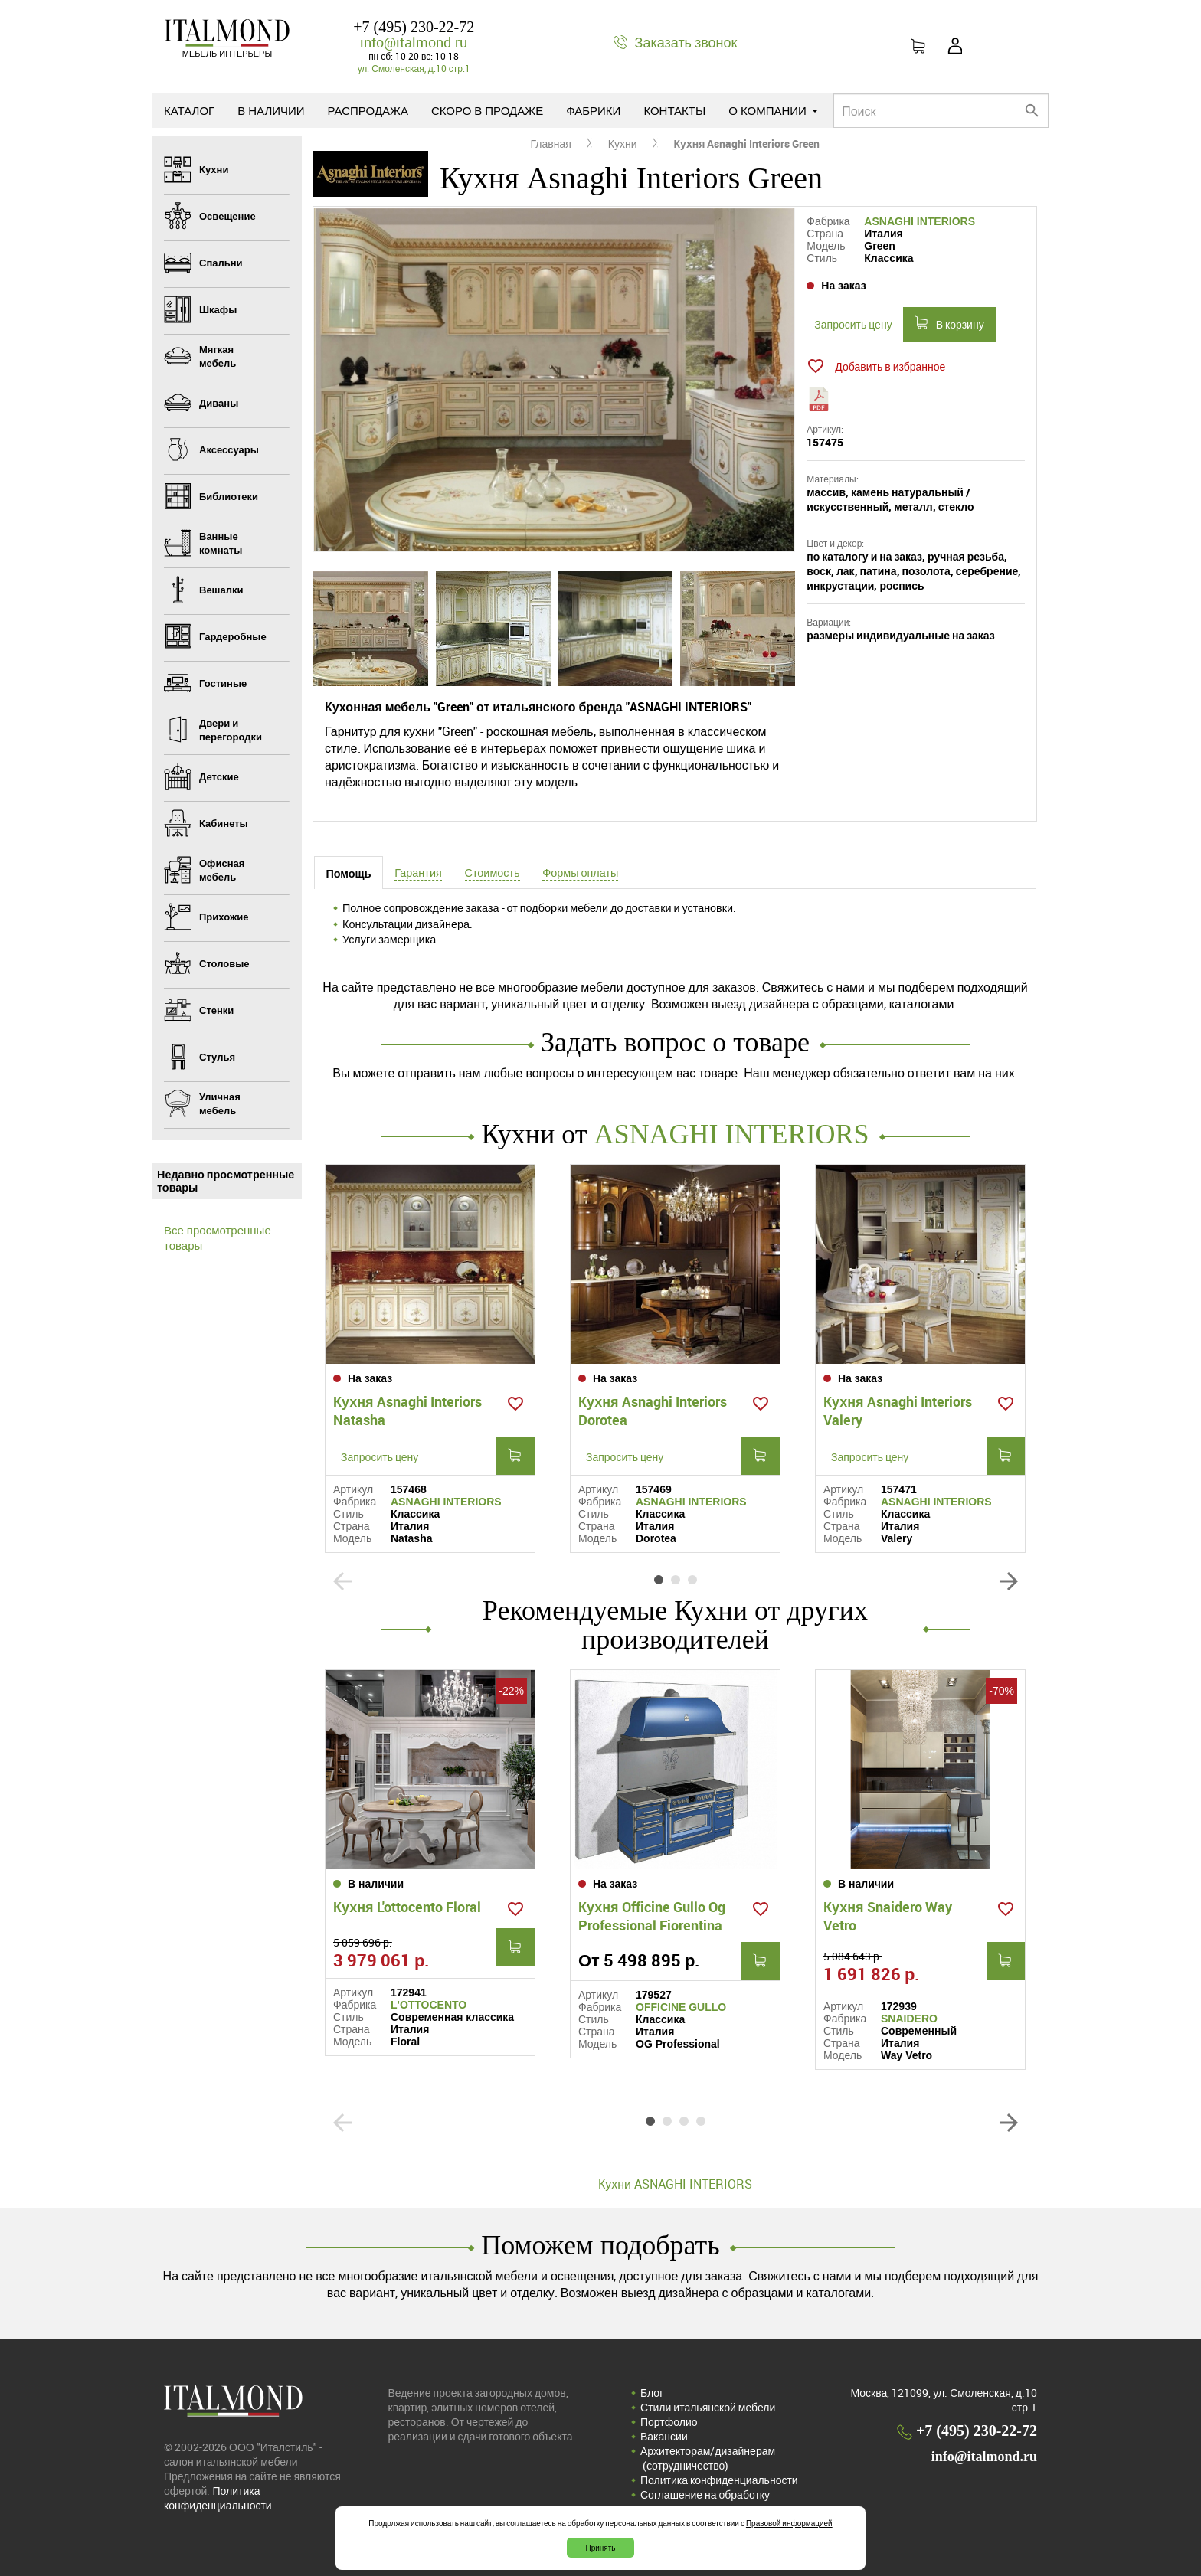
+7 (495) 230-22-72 (413, 26)
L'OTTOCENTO (428, 2005)
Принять (600, 2547)
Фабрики (593, 110)
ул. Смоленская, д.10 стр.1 (414, 68)
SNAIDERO (909, 2018)
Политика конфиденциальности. (219, 2497)
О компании (773, 110)
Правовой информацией (789, 2523)
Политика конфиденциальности (719, 2480)
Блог (651, 2392)
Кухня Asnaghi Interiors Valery (897, 1410)
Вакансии (664, 2436)
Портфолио (669, 2421)
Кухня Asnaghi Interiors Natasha (407, 1410)
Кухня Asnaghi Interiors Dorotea (652, 1410)
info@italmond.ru (413, 42)
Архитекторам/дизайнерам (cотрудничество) (707, 2458)
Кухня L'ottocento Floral (407, 1907)
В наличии (270, 110)
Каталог (189, 110)
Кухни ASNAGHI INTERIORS (675, 2184)
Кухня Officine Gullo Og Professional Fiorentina (651, 1916)
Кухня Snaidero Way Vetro (887, 1916)
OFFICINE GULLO (681, 2007)
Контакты (674, 110)
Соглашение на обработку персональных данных (705, 2501)
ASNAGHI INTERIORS (919, 221)
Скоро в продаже (487, 110)
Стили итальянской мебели (707, 2407)
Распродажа (368, 110)
